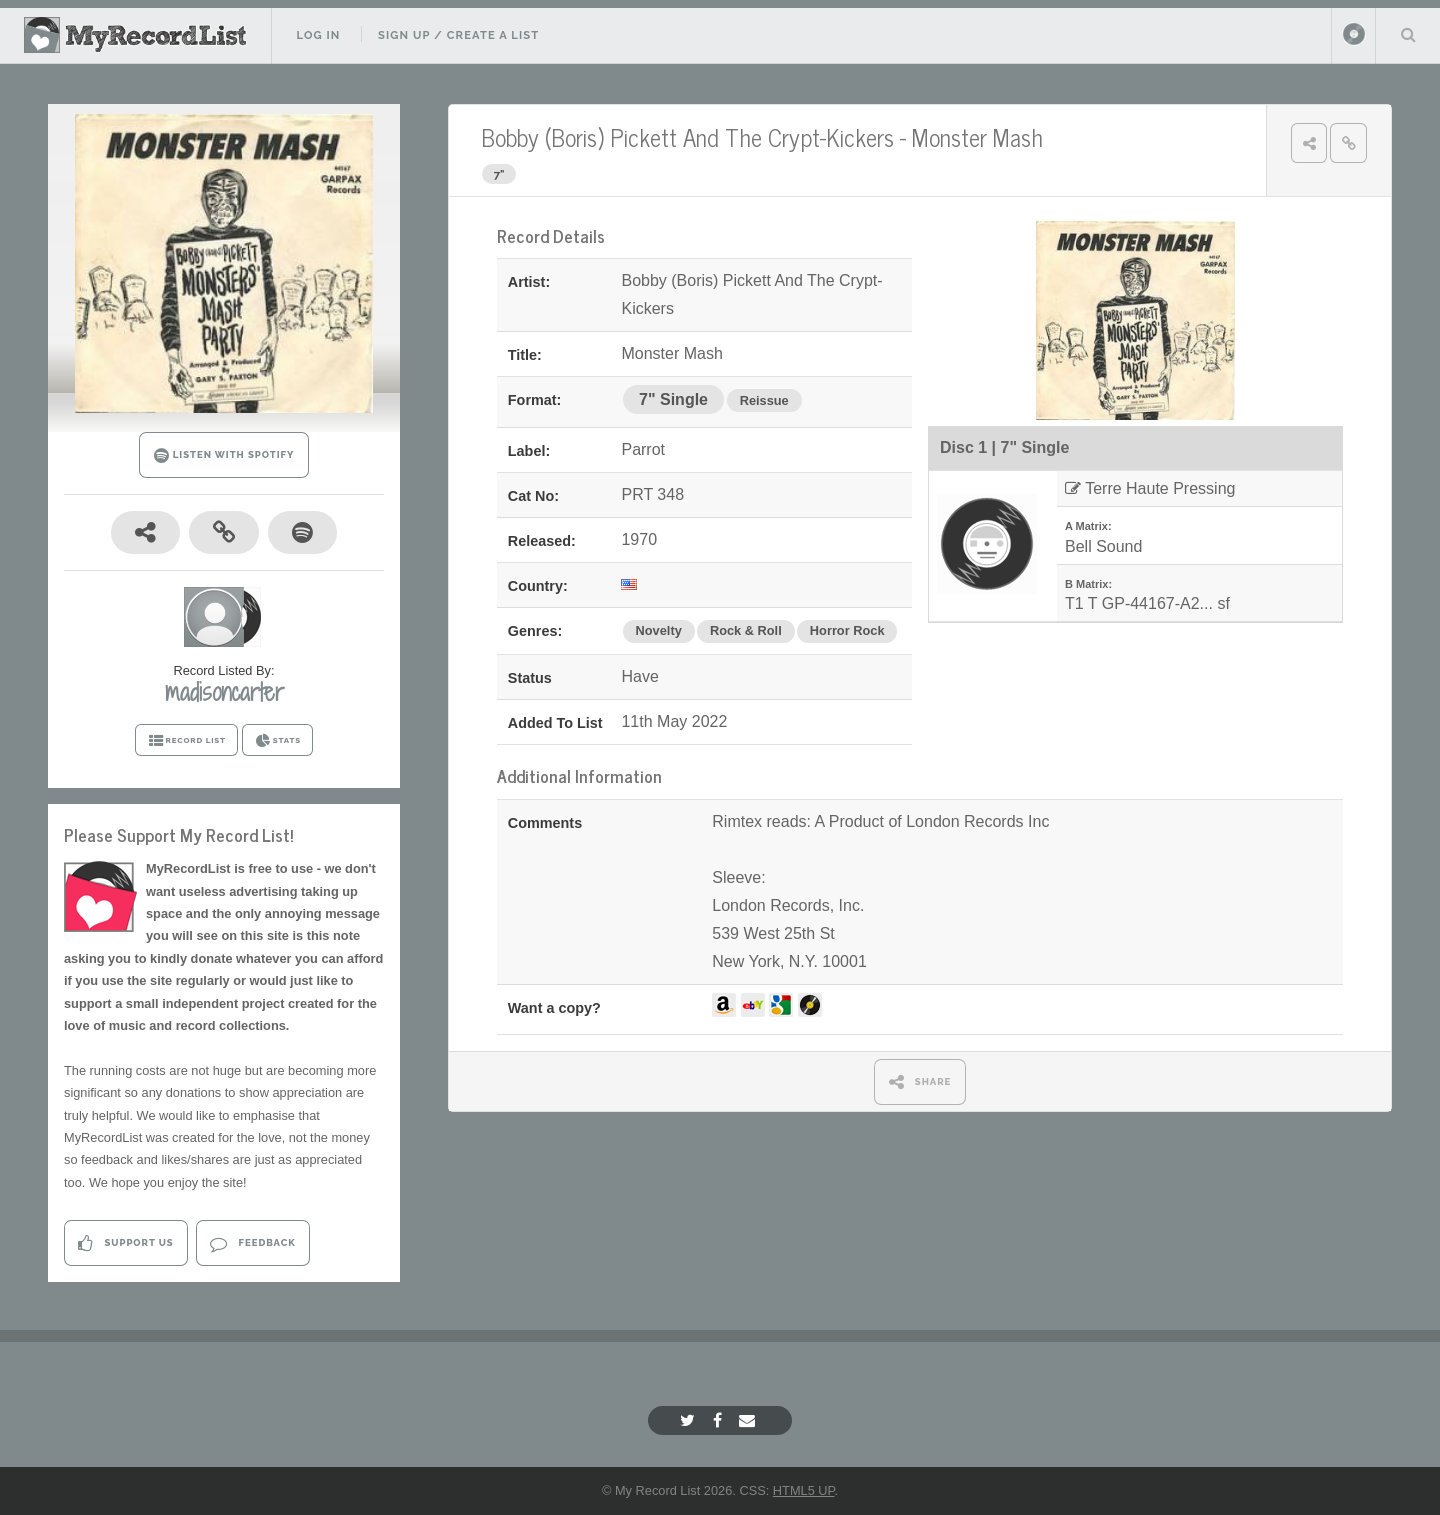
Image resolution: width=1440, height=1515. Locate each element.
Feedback (252, 1243)
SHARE (920, 1081)
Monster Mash (977, 136)
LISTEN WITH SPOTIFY (224, 455)
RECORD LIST (186, 741)
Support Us (125, 1243)
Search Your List (1408, 34)
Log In (318, 35)
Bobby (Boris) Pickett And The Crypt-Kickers (687, 136)
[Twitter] (690, 1420)
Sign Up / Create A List (458, 35)
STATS (277, 741)
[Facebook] (720, 1420)
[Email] (749, 1420)
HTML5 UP (804, 1490)
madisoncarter (224, 692)
